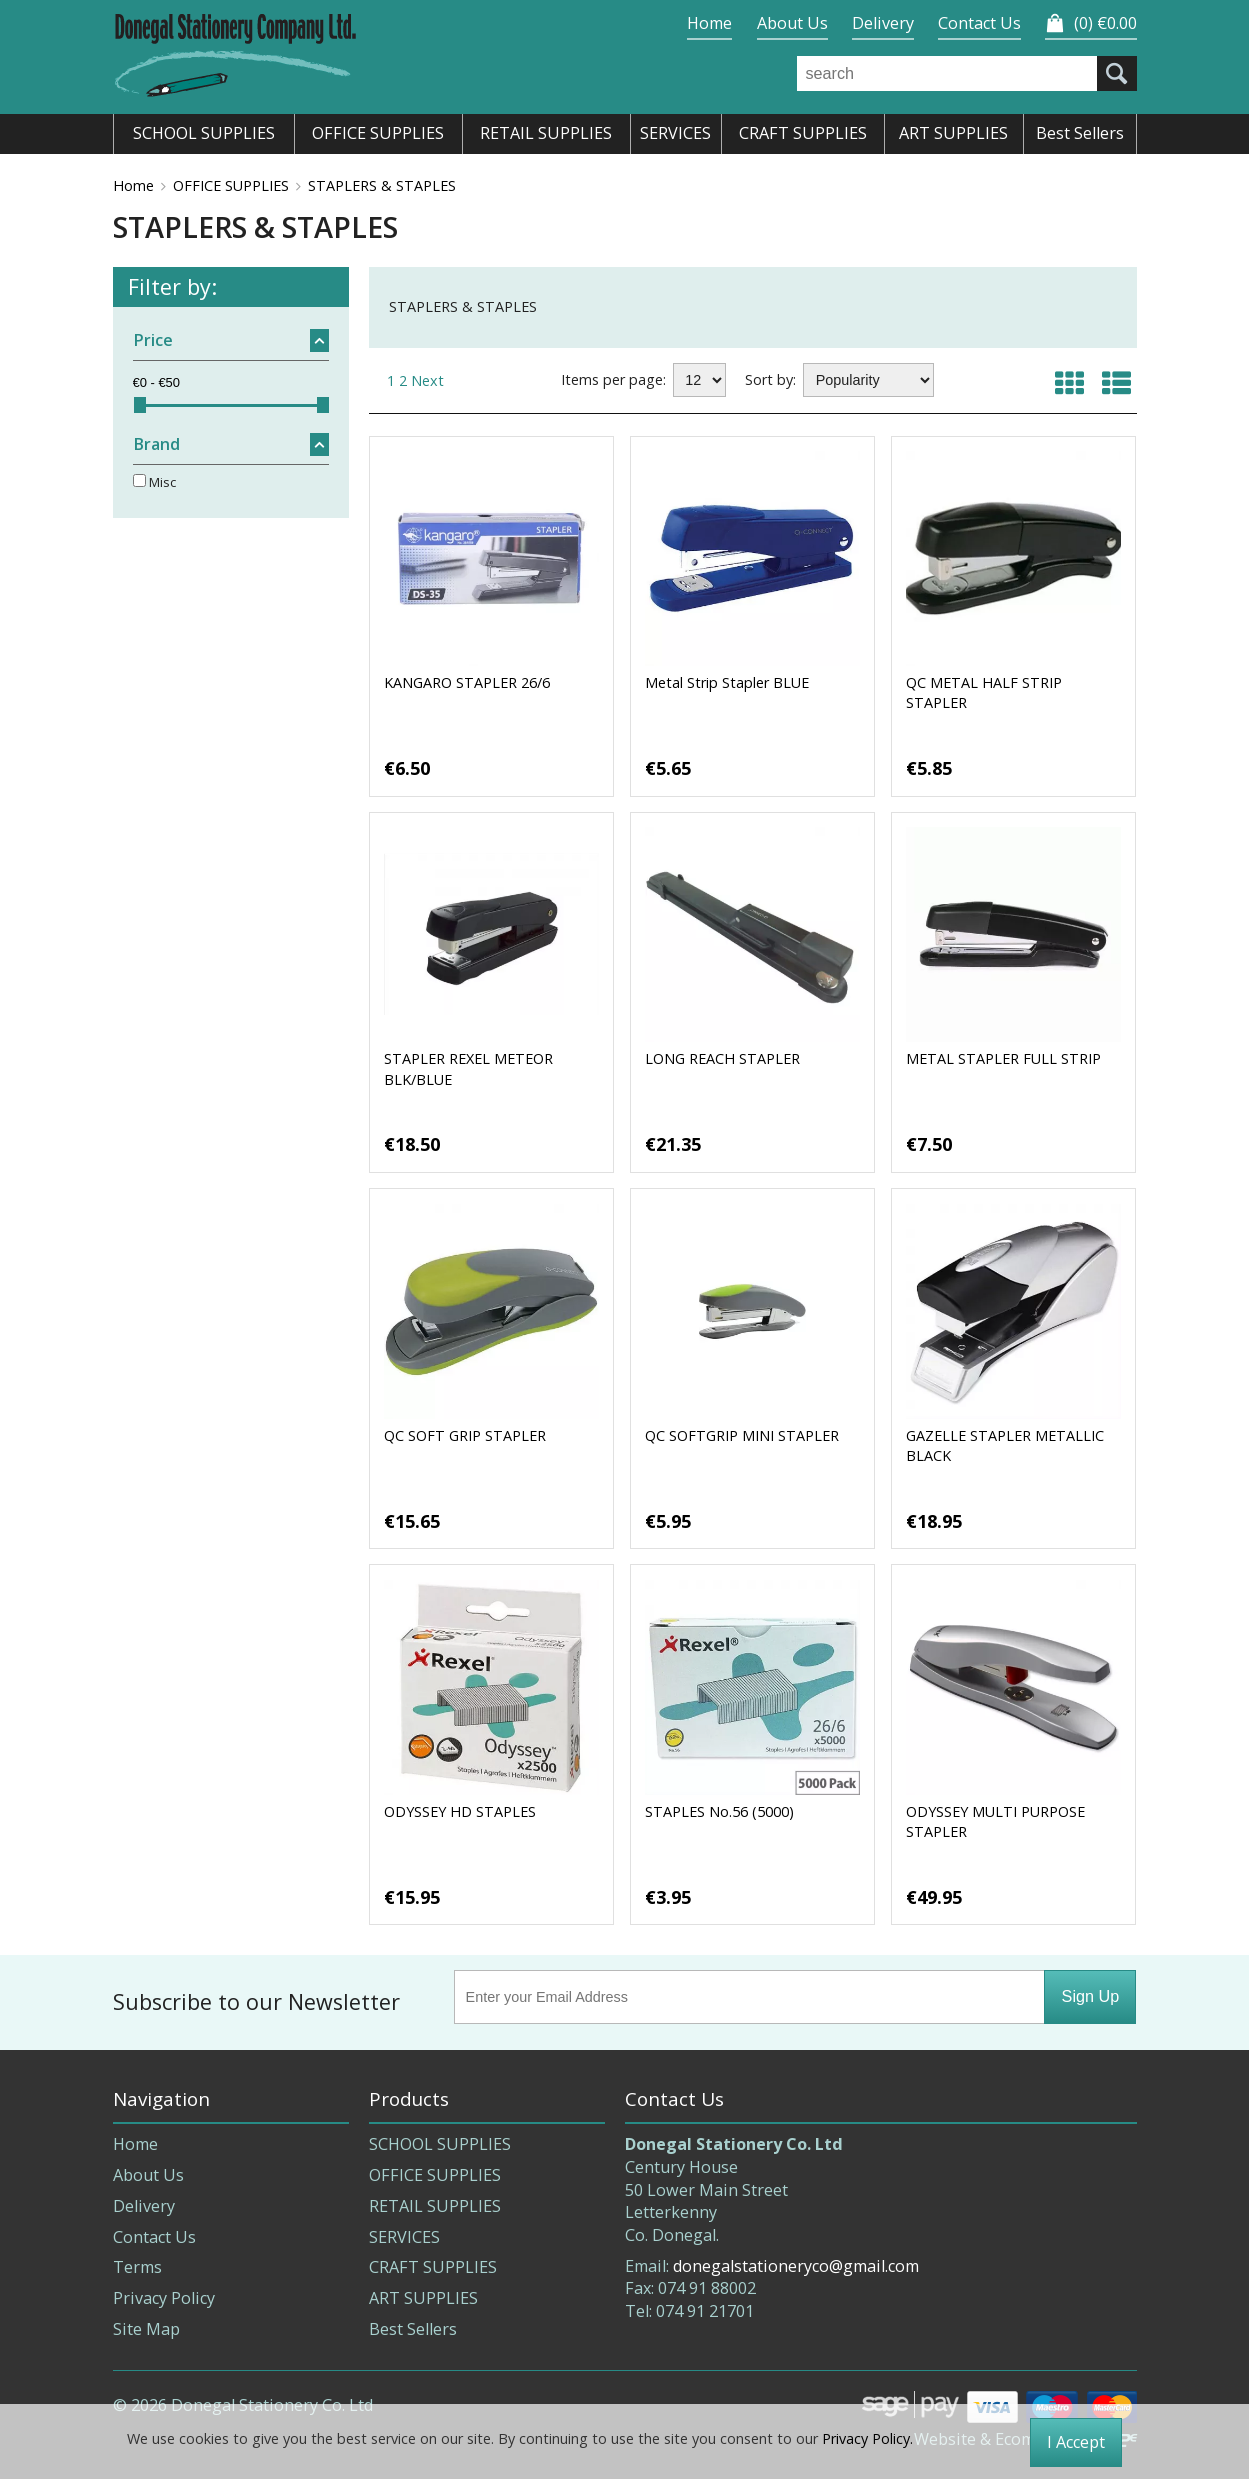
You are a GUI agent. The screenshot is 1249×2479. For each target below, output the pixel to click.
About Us (792, 23)
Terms (137, 2267)
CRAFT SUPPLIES (433, 2267)
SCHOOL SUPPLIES (440, 2144)
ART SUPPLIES (423, 2298)
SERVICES (404, 2237)
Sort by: (770, 379)
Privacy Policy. (867, 2438)
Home (709, 23)
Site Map (146, 2329)
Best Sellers (413, 2329)
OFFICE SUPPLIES (231, 185)
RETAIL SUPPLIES (435, 2206)
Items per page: (613, 379)
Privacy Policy (164, 2298)
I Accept (1076, 2442)
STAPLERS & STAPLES (382, 185)
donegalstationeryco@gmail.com (796, 2266)
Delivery (883, 23)
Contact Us (979, 23)
